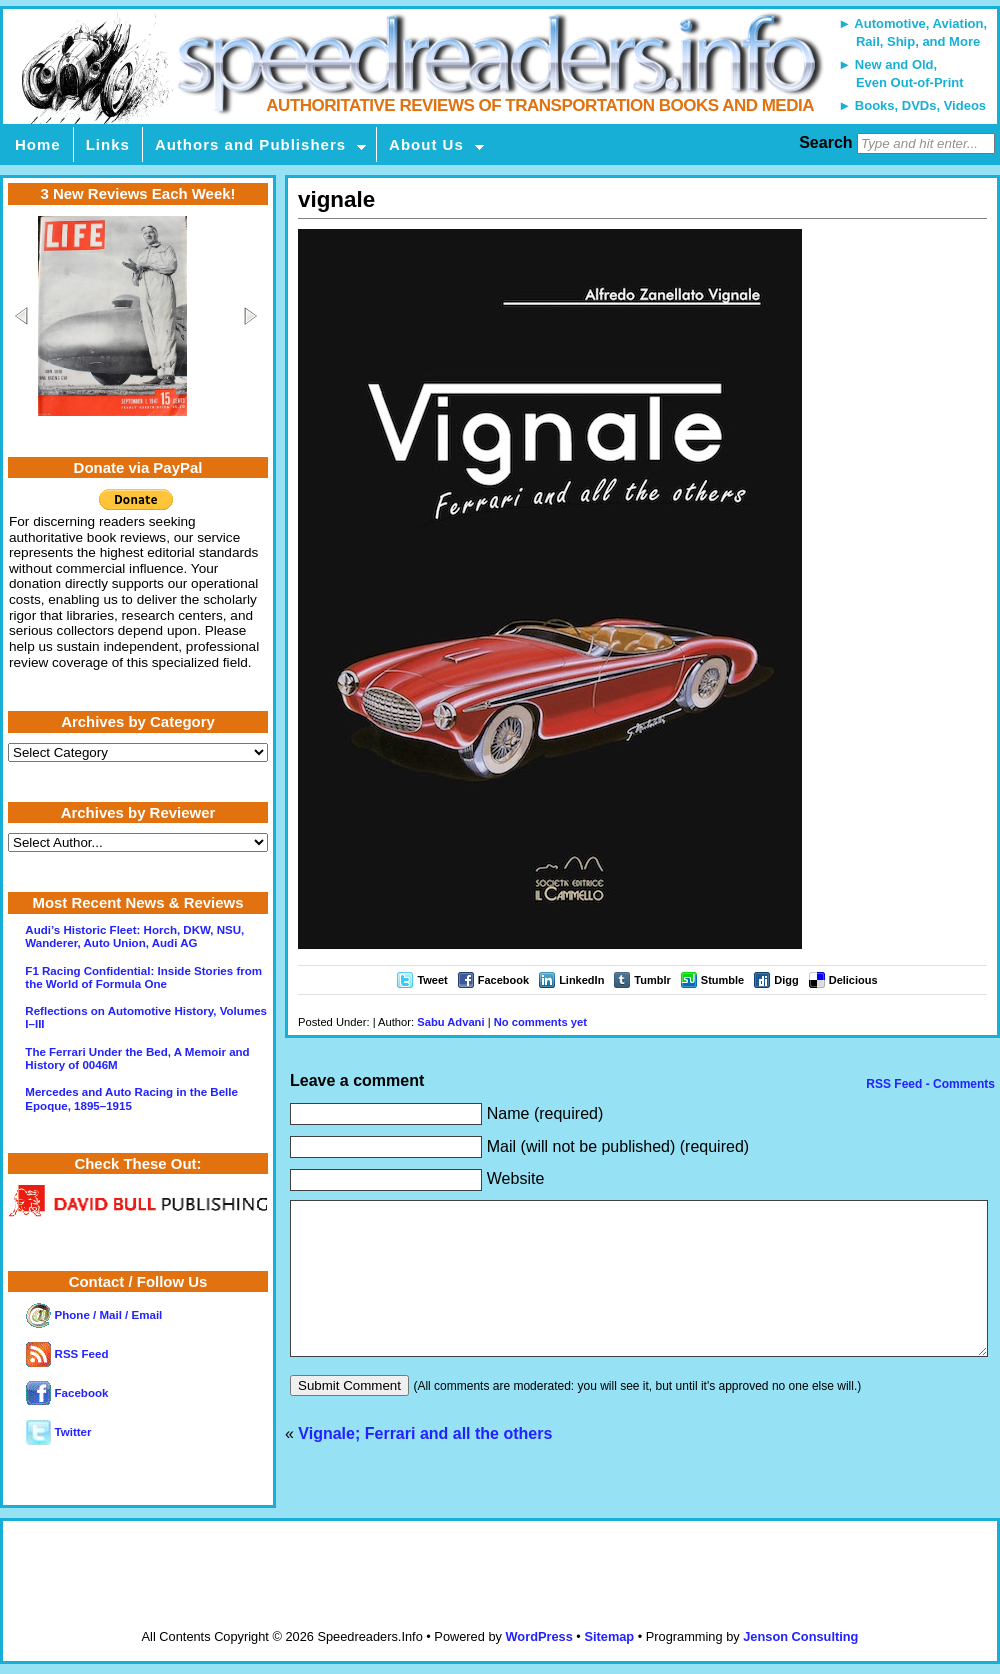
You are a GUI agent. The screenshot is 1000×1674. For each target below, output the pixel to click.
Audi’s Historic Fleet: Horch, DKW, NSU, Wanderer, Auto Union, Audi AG (134, 936)
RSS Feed (67, 1354)
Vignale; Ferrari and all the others (425, 1463)
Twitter (58, 1432)
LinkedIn (581, 980)
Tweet (432, 980)
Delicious (853, 980)
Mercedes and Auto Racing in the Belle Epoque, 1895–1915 (131, 1098)
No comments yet (540, 1022)
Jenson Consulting (800, 1636)
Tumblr (652, 980)
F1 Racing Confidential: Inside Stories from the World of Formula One (143, 977)
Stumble (722, 980)
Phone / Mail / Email (94, 1315)
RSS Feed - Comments (929, 1084)
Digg (786, 980)
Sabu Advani (450, 1022)
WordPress (538, 1636)
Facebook (503, 980)
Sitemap (609, 1636)
